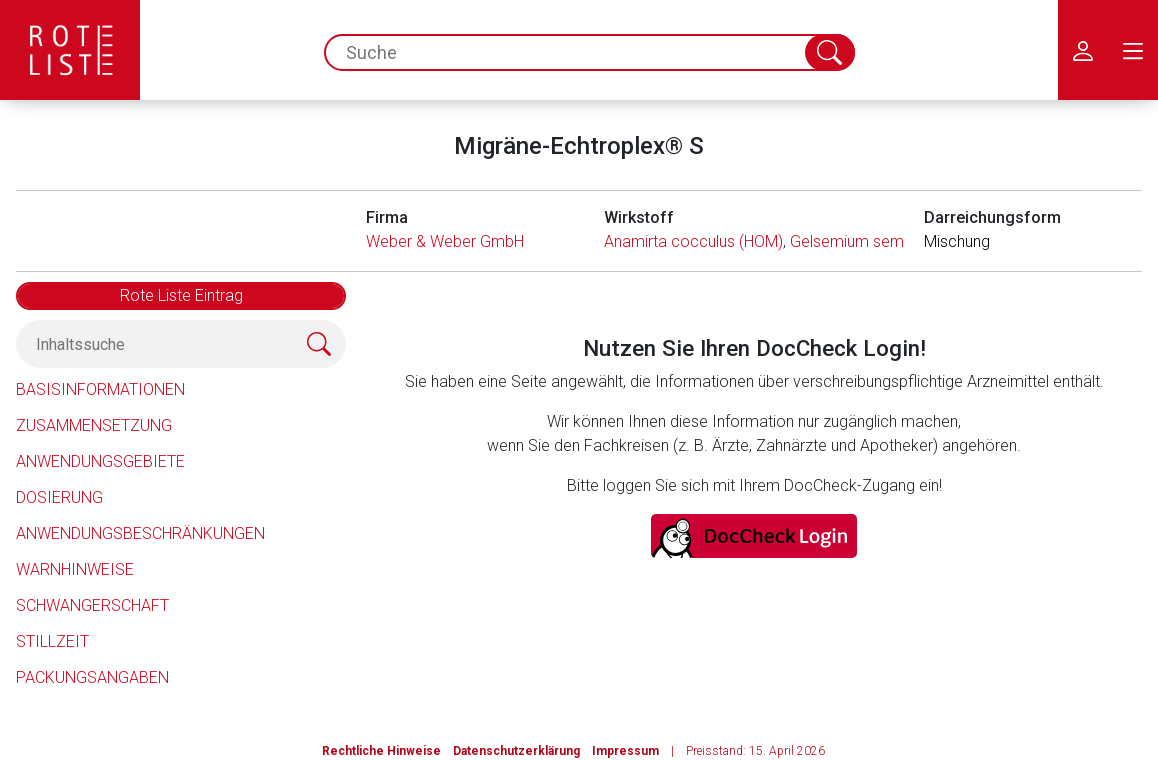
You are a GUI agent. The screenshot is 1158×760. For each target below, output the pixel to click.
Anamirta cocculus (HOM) (693, 241)
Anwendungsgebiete (100, 461)
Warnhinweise (75, 569)
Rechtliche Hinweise (381, 751)
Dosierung (59, 497)
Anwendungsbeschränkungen (140, 533)
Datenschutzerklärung (516, 751)
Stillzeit (52, 641)
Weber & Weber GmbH (445, 241)
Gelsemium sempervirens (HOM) (903, 241)
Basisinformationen (100, 389)
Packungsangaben (92, 677)
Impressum (625, 751)
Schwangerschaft (92, 605)
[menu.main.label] (1133, 50)
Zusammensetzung (94, 425)
